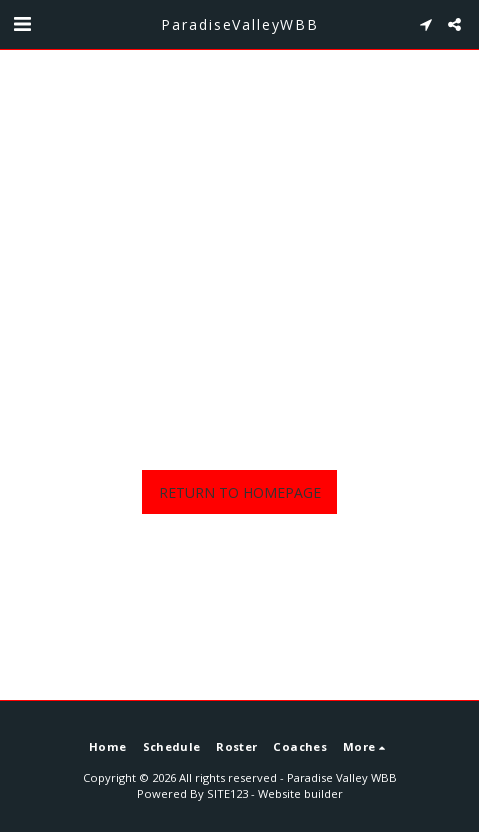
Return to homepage (240, 492)
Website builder (300, 793)
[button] (22, 23)
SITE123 (227, 793)
